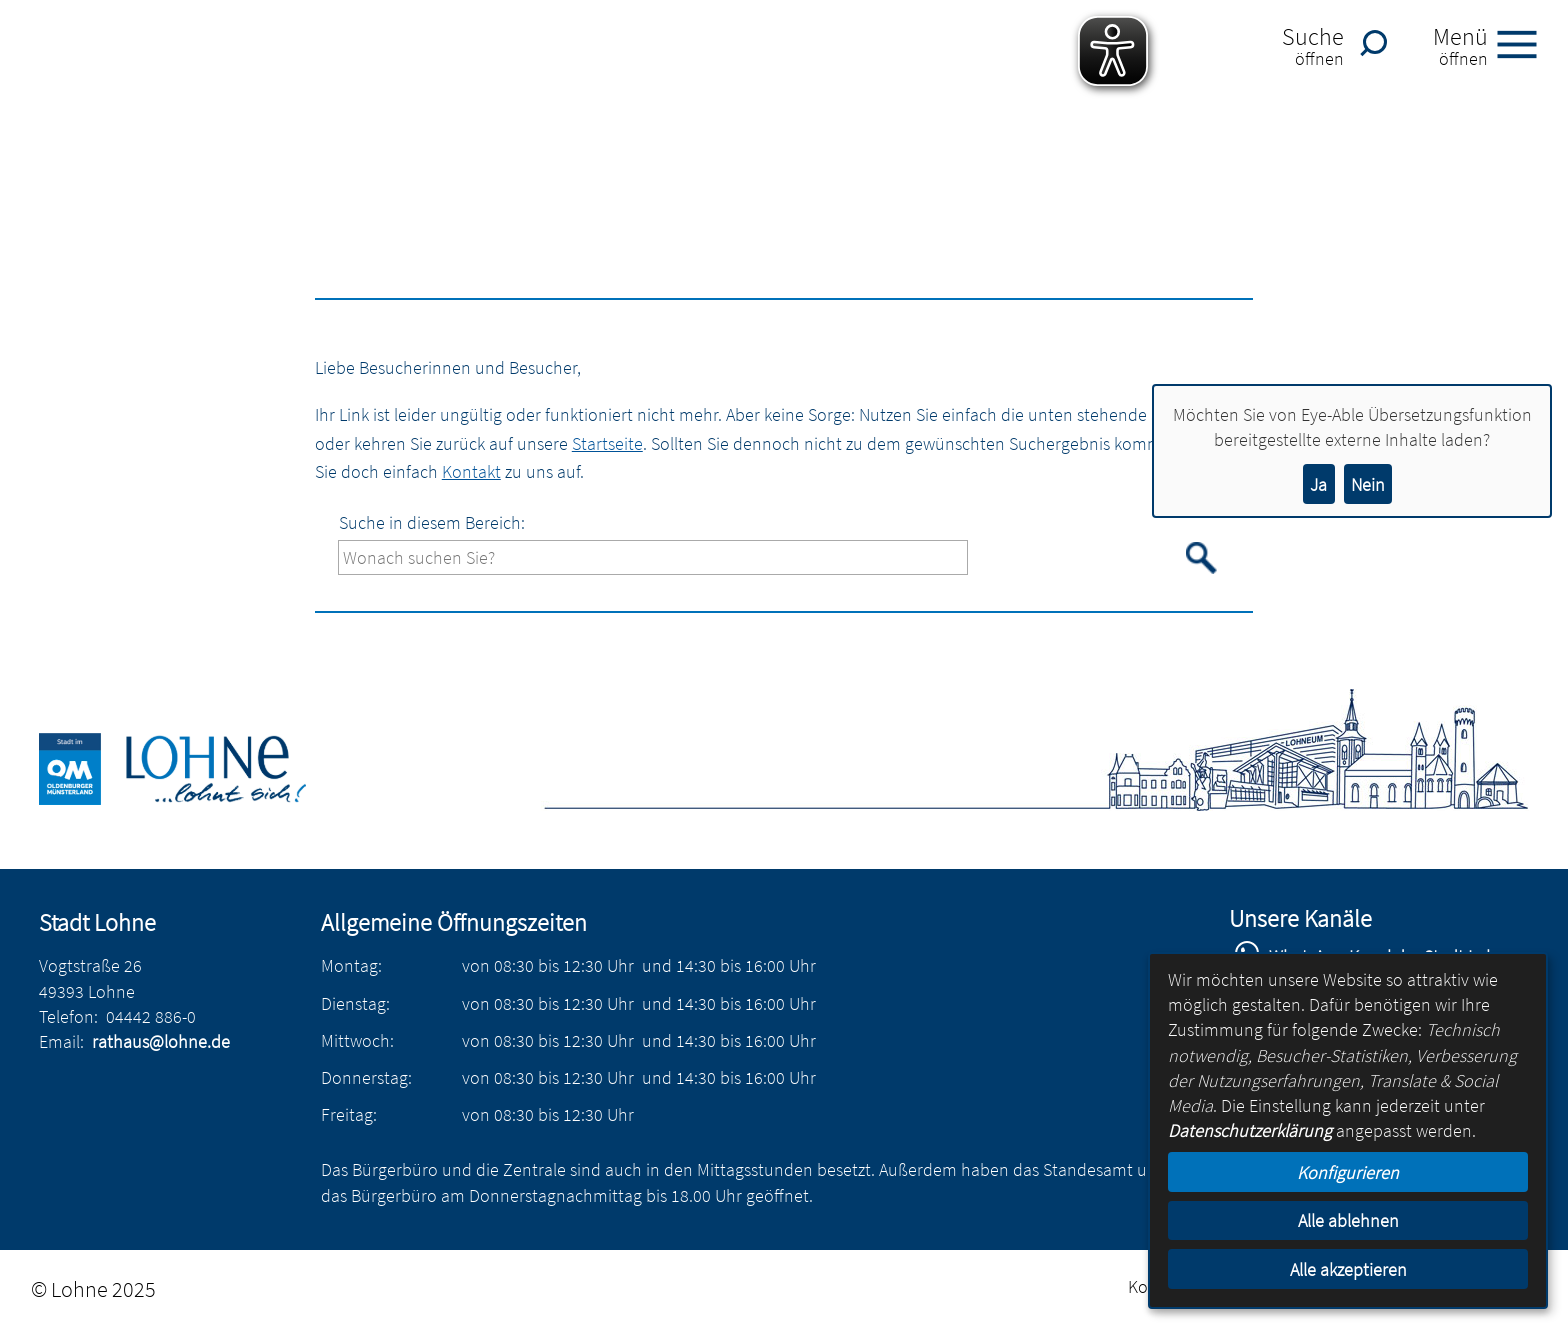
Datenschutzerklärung (1250, 1130)
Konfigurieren (1348, 1172)
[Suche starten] (1202, 558)
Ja (1318, 484)
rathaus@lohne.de (161, 1041)
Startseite (607, 443)
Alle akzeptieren (1348, 1269)
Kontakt (471, 471)
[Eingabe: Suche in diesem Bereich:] (653, 557)
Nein (1368, 484)
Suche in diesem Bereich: (432, 522)
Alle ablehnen (1348, 1220)
